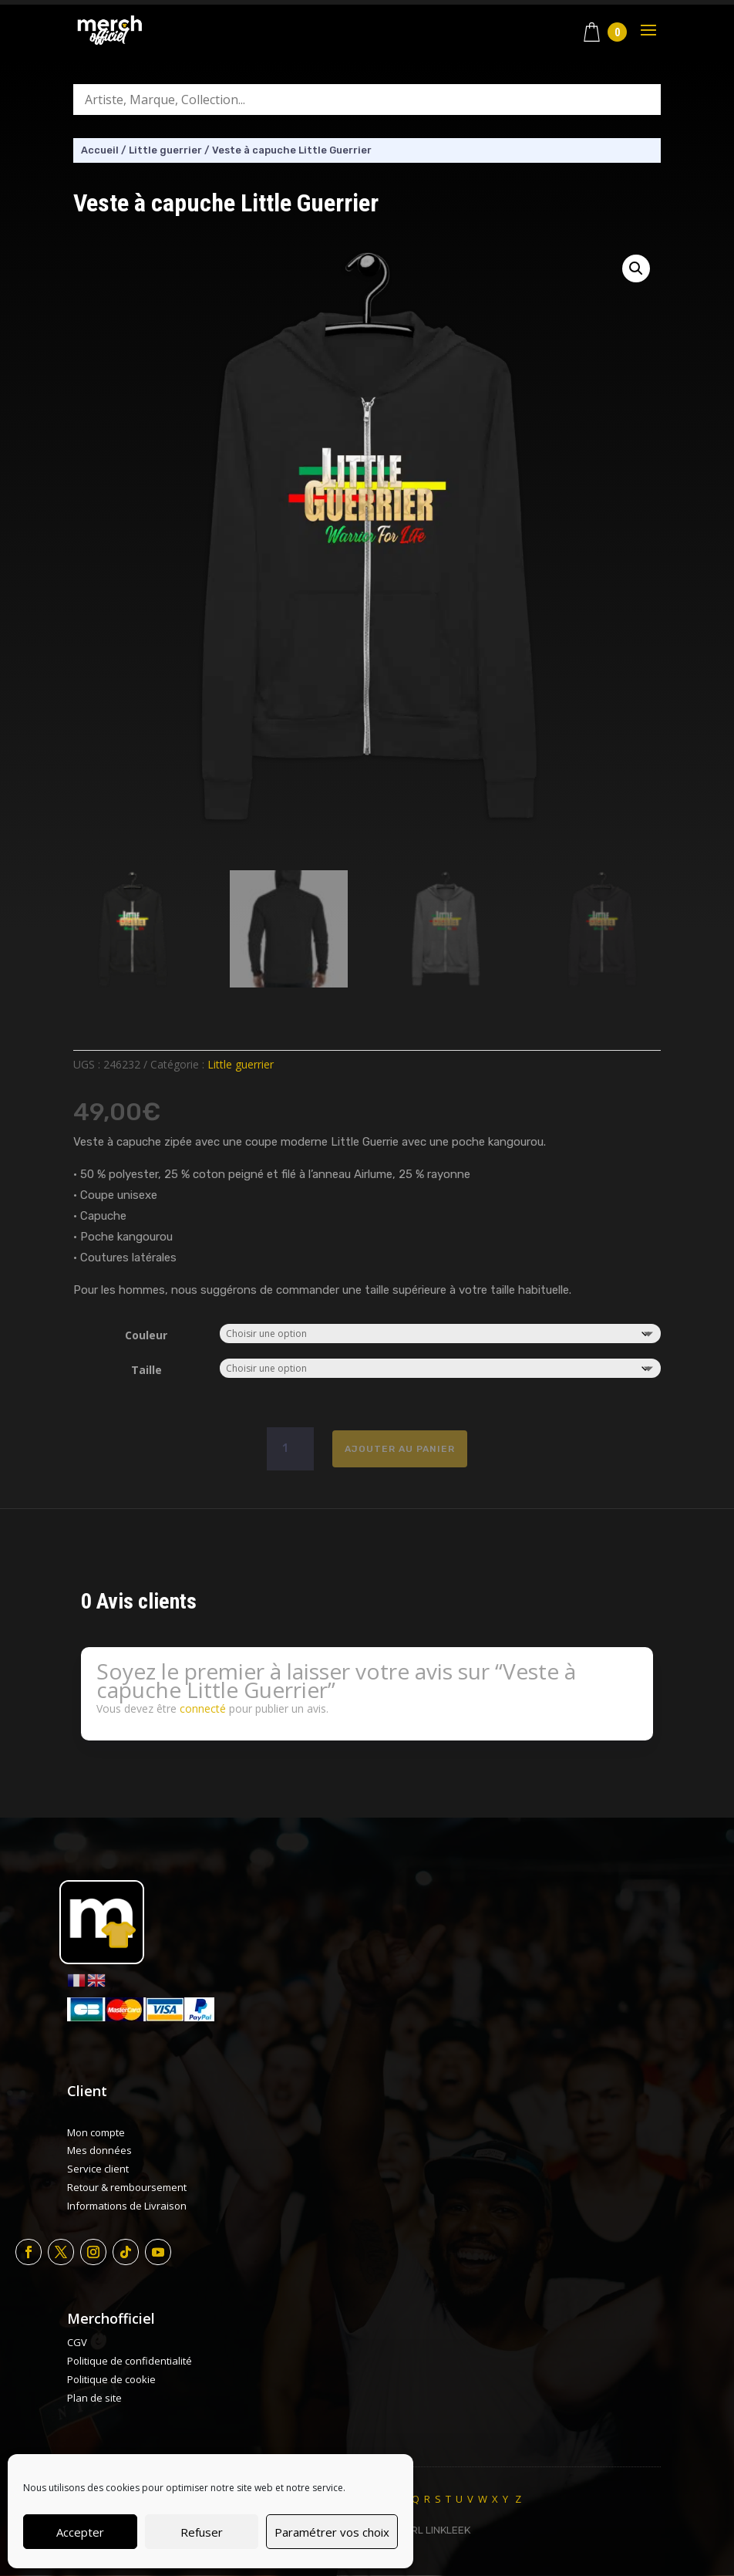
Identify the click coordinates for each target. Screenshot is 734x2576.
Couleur (146, 1335)
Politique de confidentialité (129, 2361)
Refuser (201, 2532)
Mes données (99, 2150)
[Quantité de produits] (290, 1448)
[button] (636, 268)
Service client (98, 2169)
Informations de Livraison (127, 2206)
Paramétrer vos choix (331, 2532)
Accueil (100, 150)
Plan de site (94, 2398)
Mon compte (96, 2132)
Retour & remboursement (127, 2187)
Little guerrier (165, 150)
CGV (77, 2342)
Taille (146, 1369)
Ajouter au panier (400, 1448)
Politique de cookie (111, 2379)
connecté (203, 1708)
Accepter (80, 2532)
